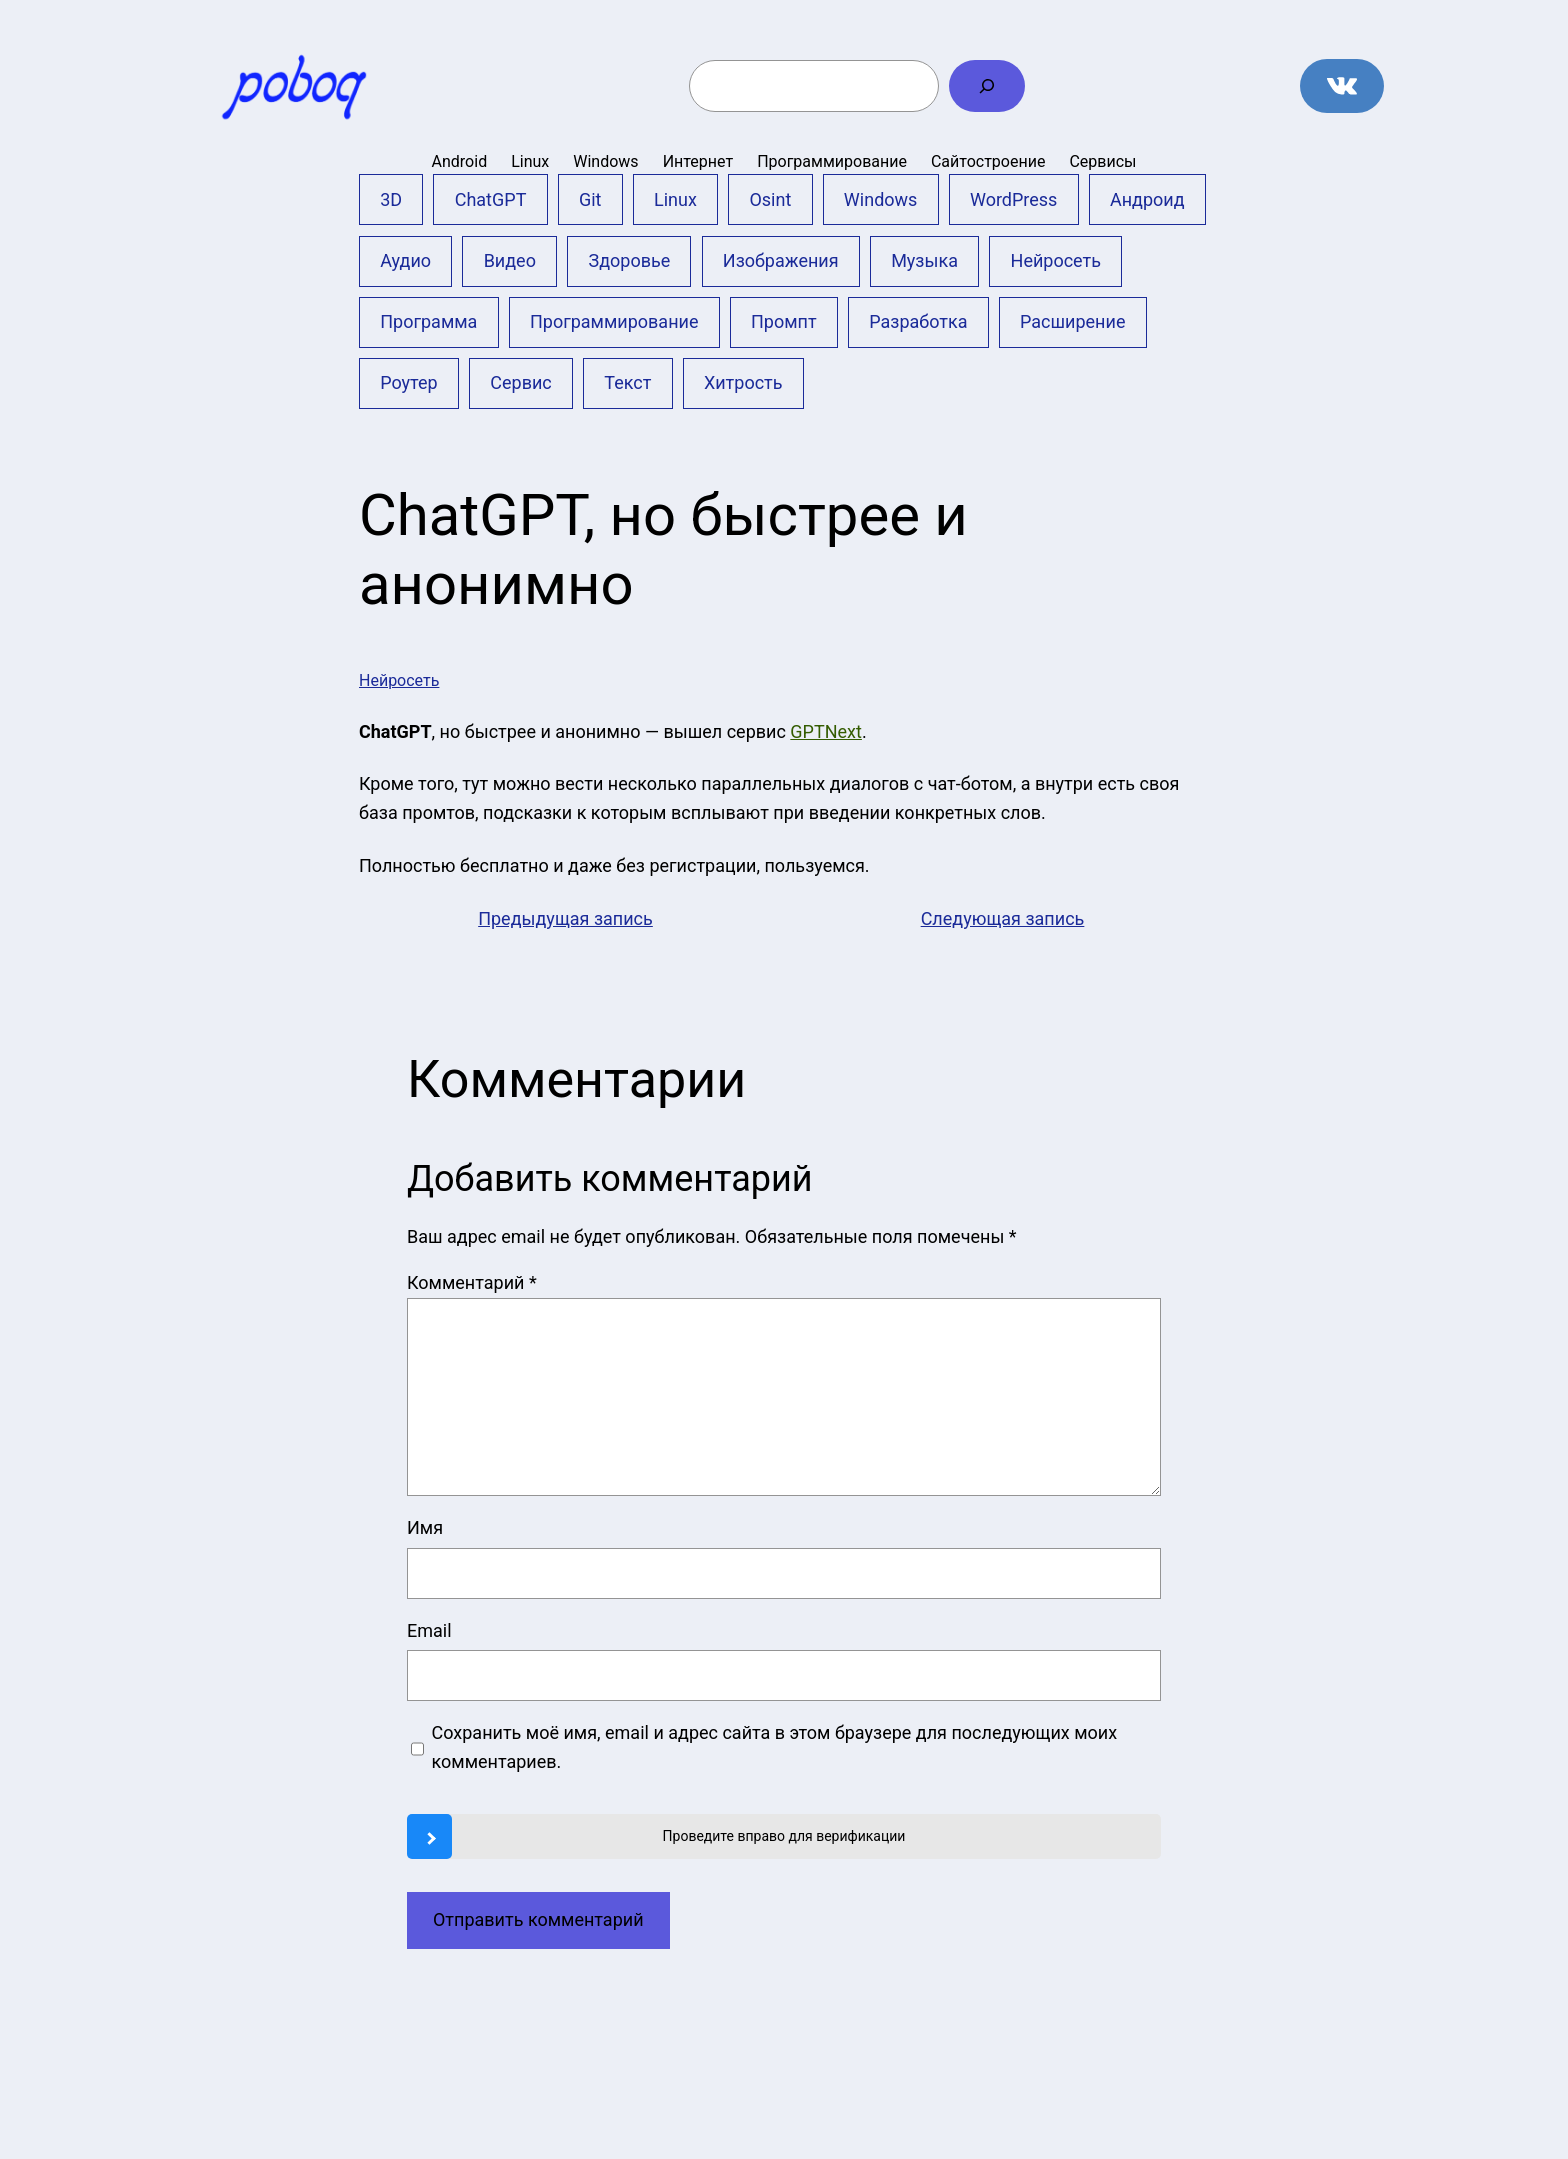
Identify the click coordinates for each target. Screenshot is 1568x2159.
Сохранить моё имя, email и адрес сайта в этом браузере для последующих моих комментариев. (775, 1747)
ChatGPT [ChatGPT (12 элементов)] (491, 199)
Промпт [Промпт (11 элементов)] (784, 321)
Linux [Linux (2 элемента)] (675, 199)
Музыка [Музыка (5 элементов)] (924, 260)
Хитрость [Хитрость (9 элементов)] (743, 382)
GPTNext (826, 731)
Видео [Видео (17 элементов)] (510, 260)
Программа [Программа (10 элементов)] (428, 321)
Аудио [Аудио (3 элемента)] (405, 260)
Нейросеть (399, 680)
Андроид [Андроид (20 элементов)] (1147, 199)
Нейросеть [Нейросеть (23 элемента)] (1056, 260)
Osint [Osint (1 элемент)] (770, 199)
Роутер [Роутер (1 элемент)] (409, 382)
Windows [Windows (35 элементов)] (881, 199)
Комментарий (472, 1282)
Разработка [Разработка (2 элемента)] (918, 321)
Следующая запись (1003, 918)
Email (429, 1630)
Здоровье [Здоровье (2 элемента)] (629, 260)
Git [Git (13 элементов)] (590, 199)
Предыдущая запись (565, 918)
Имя (425, 1527)
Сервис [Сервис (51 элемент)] (520, 382)
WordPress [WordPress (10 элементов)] (1013, 199)
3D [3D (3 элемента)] (391, 199)
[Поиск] (987, 86)
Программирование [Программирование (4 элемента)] (614, 321)
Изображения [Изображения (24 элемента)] (781, 260)
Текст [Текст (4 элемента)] (627, 382)
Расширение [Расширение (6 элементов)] (1072, 321)
